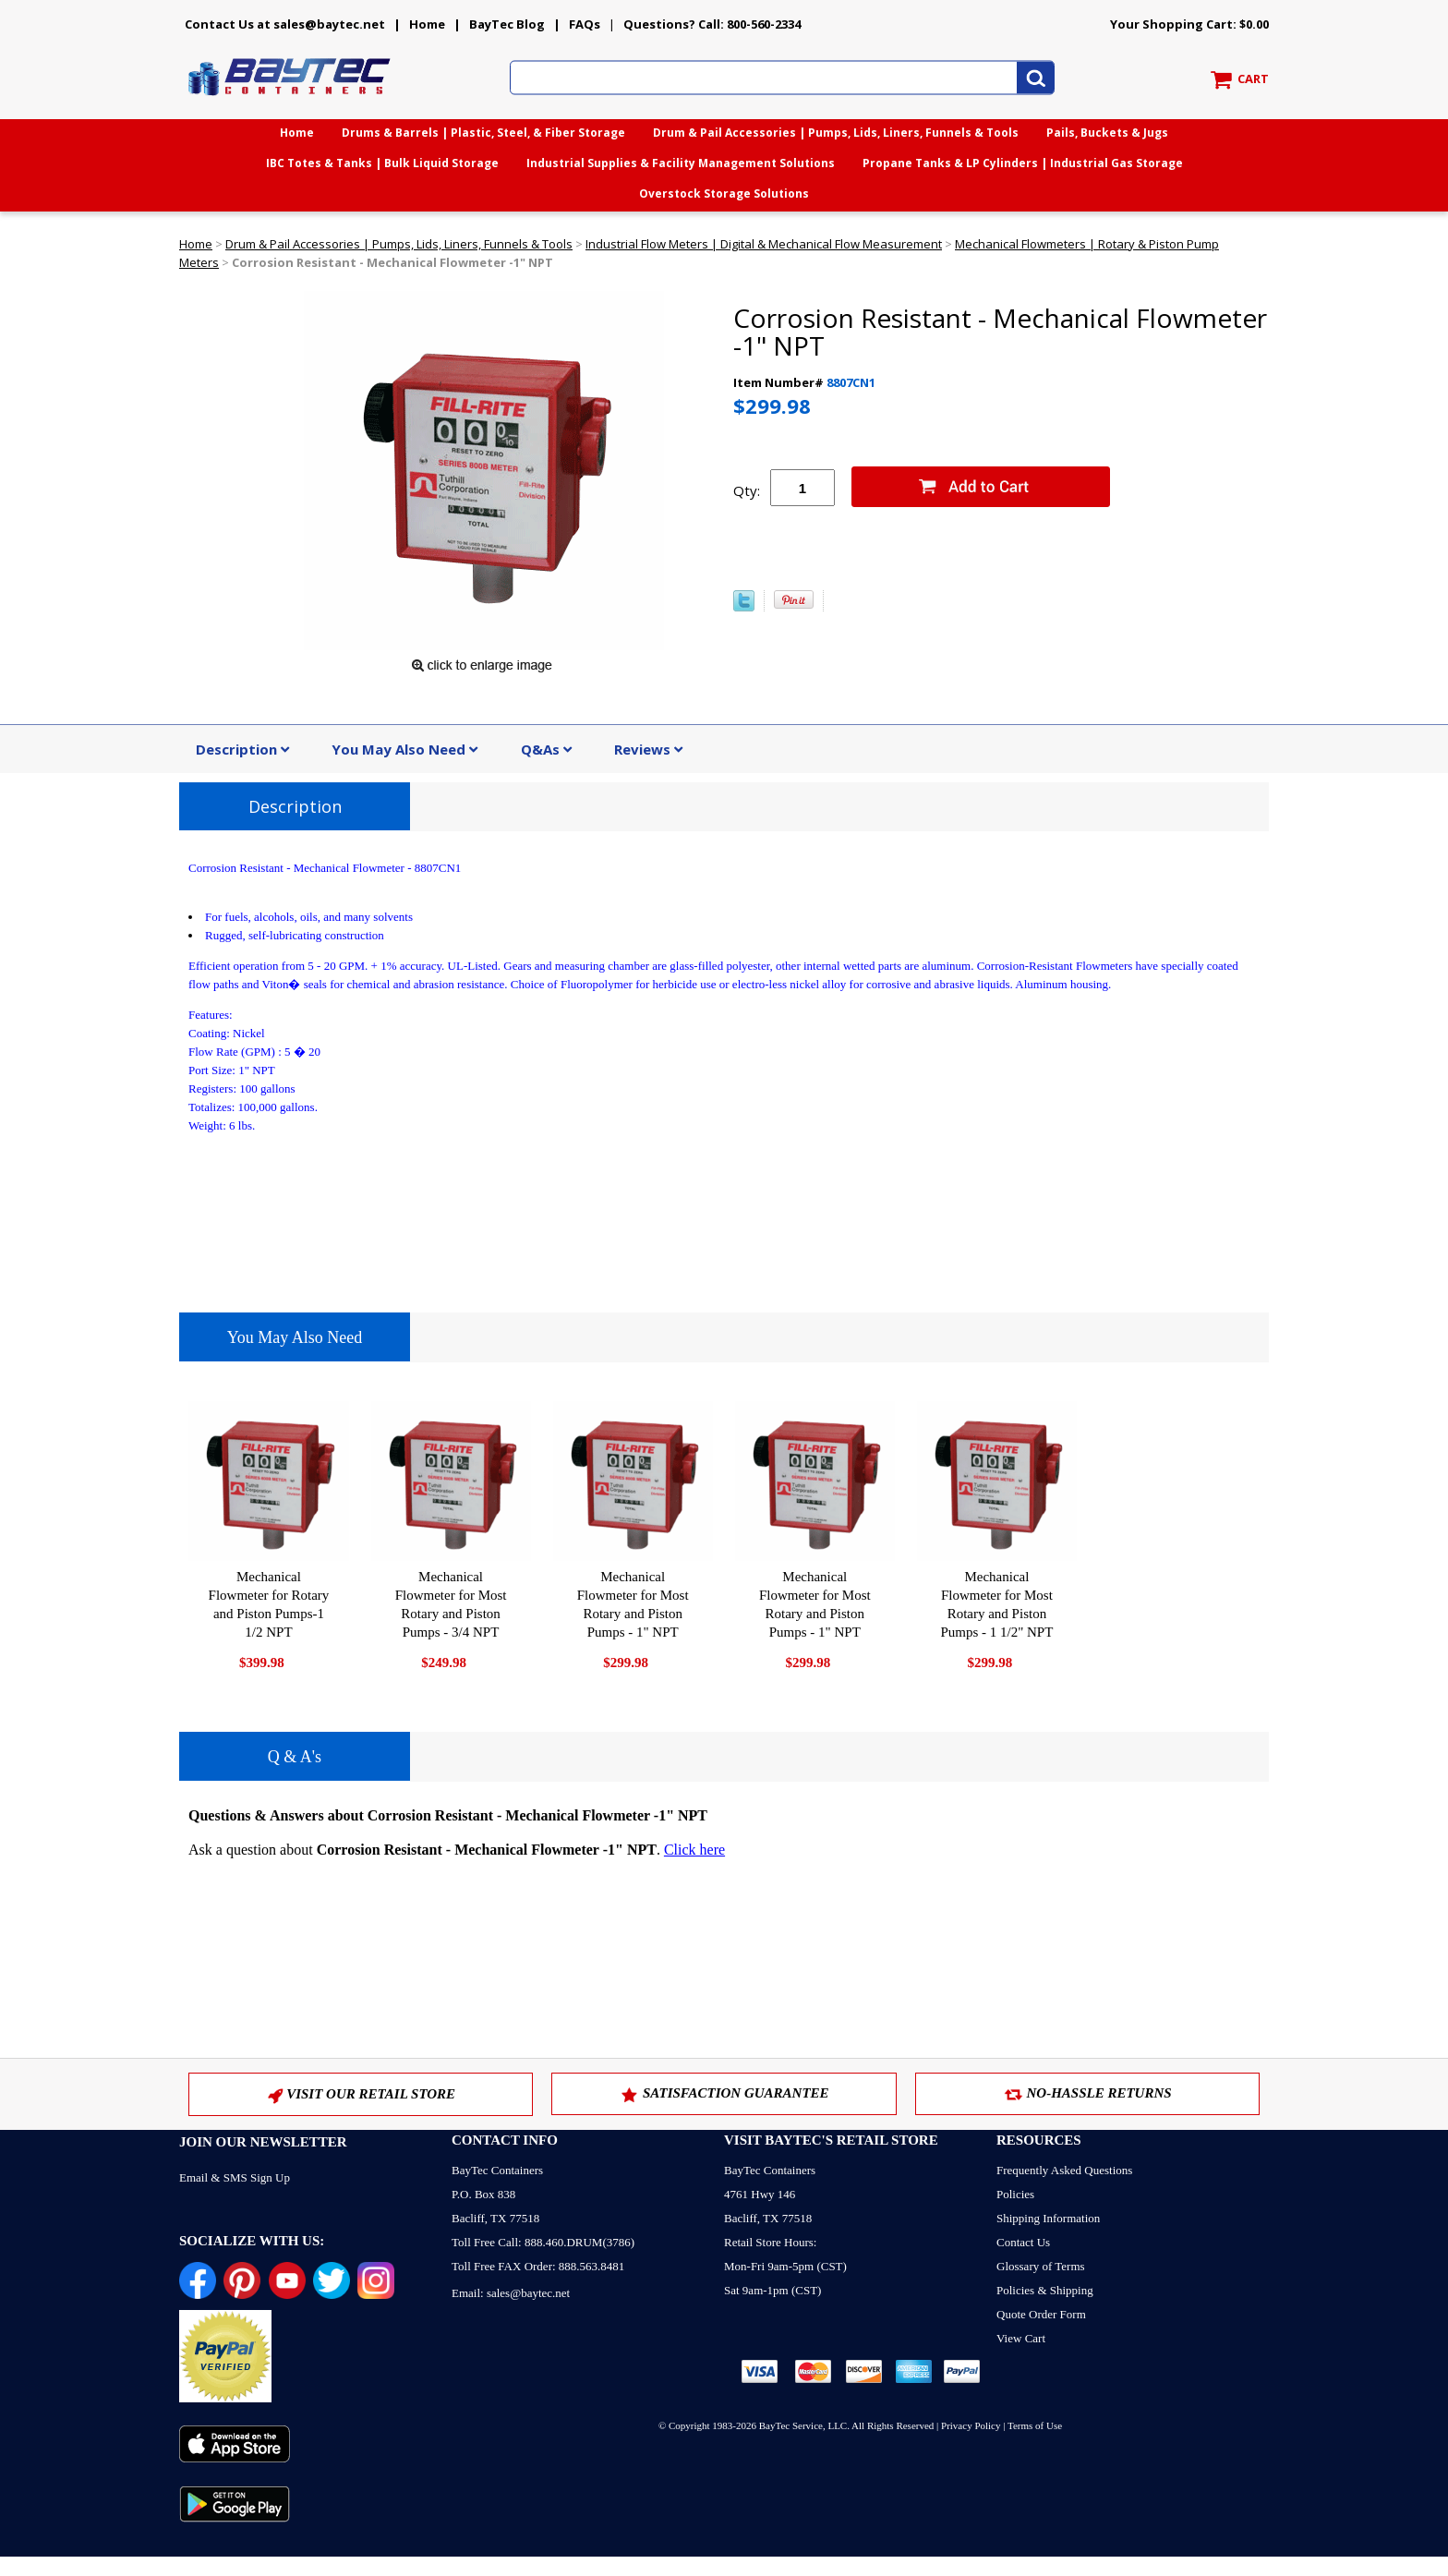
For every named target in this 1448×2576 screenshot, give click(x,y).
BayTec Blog (507, 24)
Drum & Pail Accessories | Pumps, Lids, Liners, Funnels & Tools (836, 132)
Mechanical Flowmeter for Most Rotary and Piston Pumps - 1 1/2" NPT (996, 1604)
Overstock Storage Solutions (724, 193)
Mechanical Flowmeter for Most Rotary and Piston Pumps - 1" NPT (633, 1604)
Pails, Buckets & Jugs (1107, 132)
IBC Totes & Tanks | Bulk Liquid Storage (382, 163)
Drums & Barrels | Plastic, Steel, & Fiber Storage (483, 132)
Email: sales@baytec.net (511, 2293)
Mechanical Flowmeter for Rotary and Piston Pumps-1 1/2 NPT (269, 1604)
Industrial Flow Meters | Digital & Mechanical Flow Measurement (763, 244)
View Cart (1020, 2338)
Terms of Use (1035, 2425)
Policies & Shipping (1044, 2290)
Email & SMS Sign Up (234, 2177)
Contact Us (1023, 2242)
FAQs (584, 24)
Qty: (746, 490)
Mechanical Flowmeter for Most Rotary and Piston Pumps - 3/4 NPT (451, 1604)
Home (427, 24)
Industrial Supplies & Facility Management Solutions (680, 163)
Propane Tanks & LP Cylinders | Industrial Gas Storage (1023, 163)
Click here (694, 1849)
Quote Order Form (1041, 2314)
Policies (1015, 2194)
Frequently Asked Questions (1064, 2170)
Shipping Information (1048, 2218)
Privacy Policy (970, 2425)
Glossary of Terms (1040, 2266)
